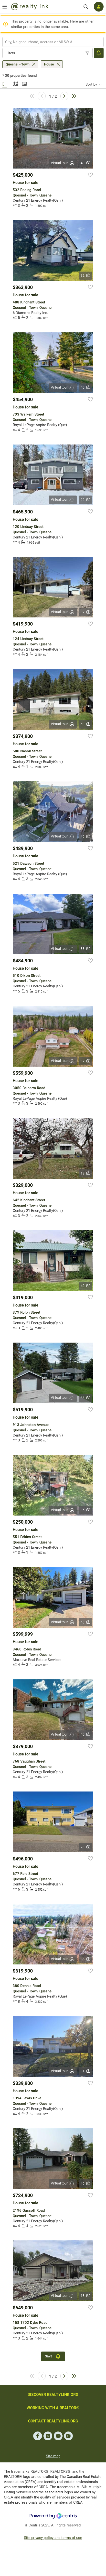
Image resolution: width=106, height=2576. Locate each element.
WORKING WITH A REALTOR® (53, 2408)
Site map (53, 2456)
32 (86, 275)
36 (86, 1510)
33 (86, 949)
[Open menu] (4, 7)
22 (86, 500)
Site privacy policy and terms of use (53, 2538)
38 (86, 1398)
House (49, 64)
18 (86, 2296)
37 (86, 612)
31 (86, 2071)
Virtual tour (63, 163)
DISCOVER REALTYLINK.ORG (53, 2394)
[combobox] (53, 42)
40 (86, 163)
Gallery (4, 83)
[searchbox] (50, 42)
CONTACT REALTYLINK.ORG (53, 2421)
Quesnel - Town (18, 64)
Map (14, 83)
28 (86, 1847)
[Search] (86, 6)
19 (86, 1173)
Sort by (91, 84)
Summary (24, 83)
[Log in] (99, 7)
